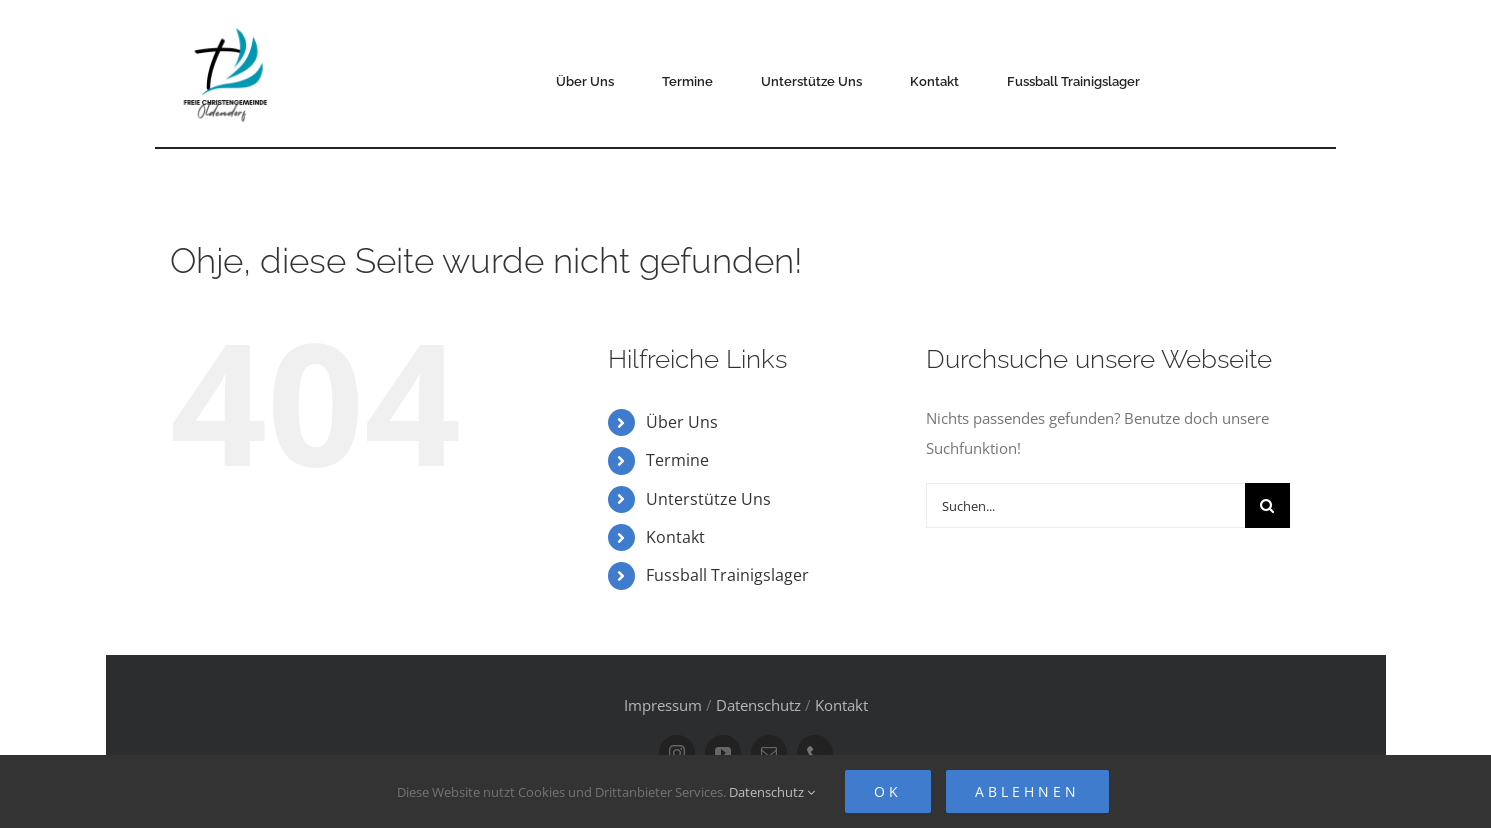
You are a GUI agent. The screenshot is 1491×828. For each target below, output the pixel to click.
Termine (677, 460)
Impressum (663, 705)
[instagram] (677, 753)
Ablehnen (1027, 791)
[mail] (769, 753)
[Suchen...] (1085, 505)
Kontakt (675, 537)
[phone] (815, 753)
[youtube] (723, 753)
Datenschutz (758, 705)
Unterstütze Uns (708, 499)
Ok (888, 791)
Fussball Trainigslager (727, 575)
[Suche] (1267, 505)
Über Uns (682, 422)
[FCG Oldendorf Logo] (227, 21)
